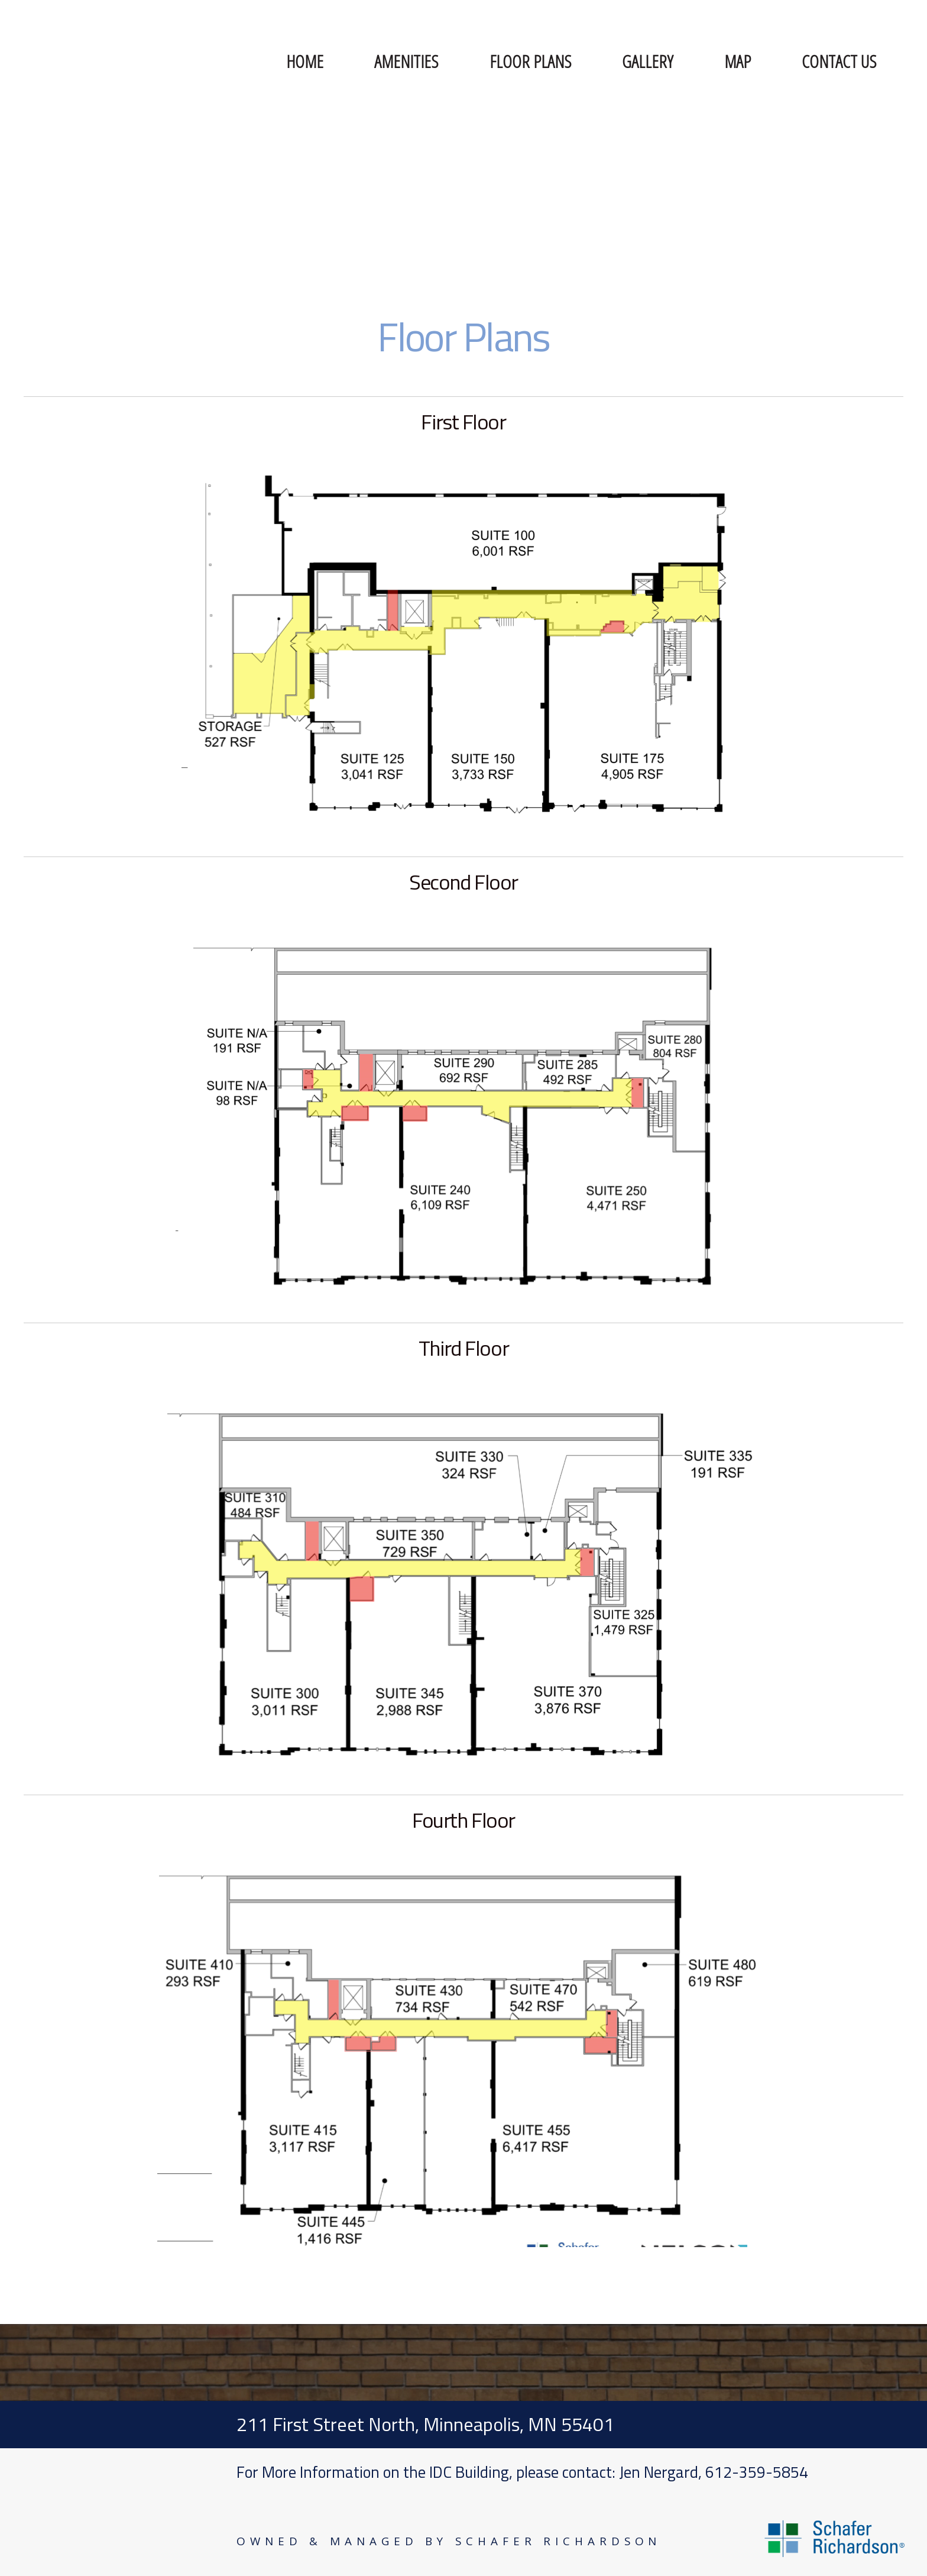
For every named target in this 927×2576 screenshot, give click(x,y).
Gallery (647, 61)
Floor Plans (530, 61)
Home (304, 61)
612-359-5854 (756, 2472)
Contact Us (839, 61)
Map (737, 61)
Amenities (406, 61)
